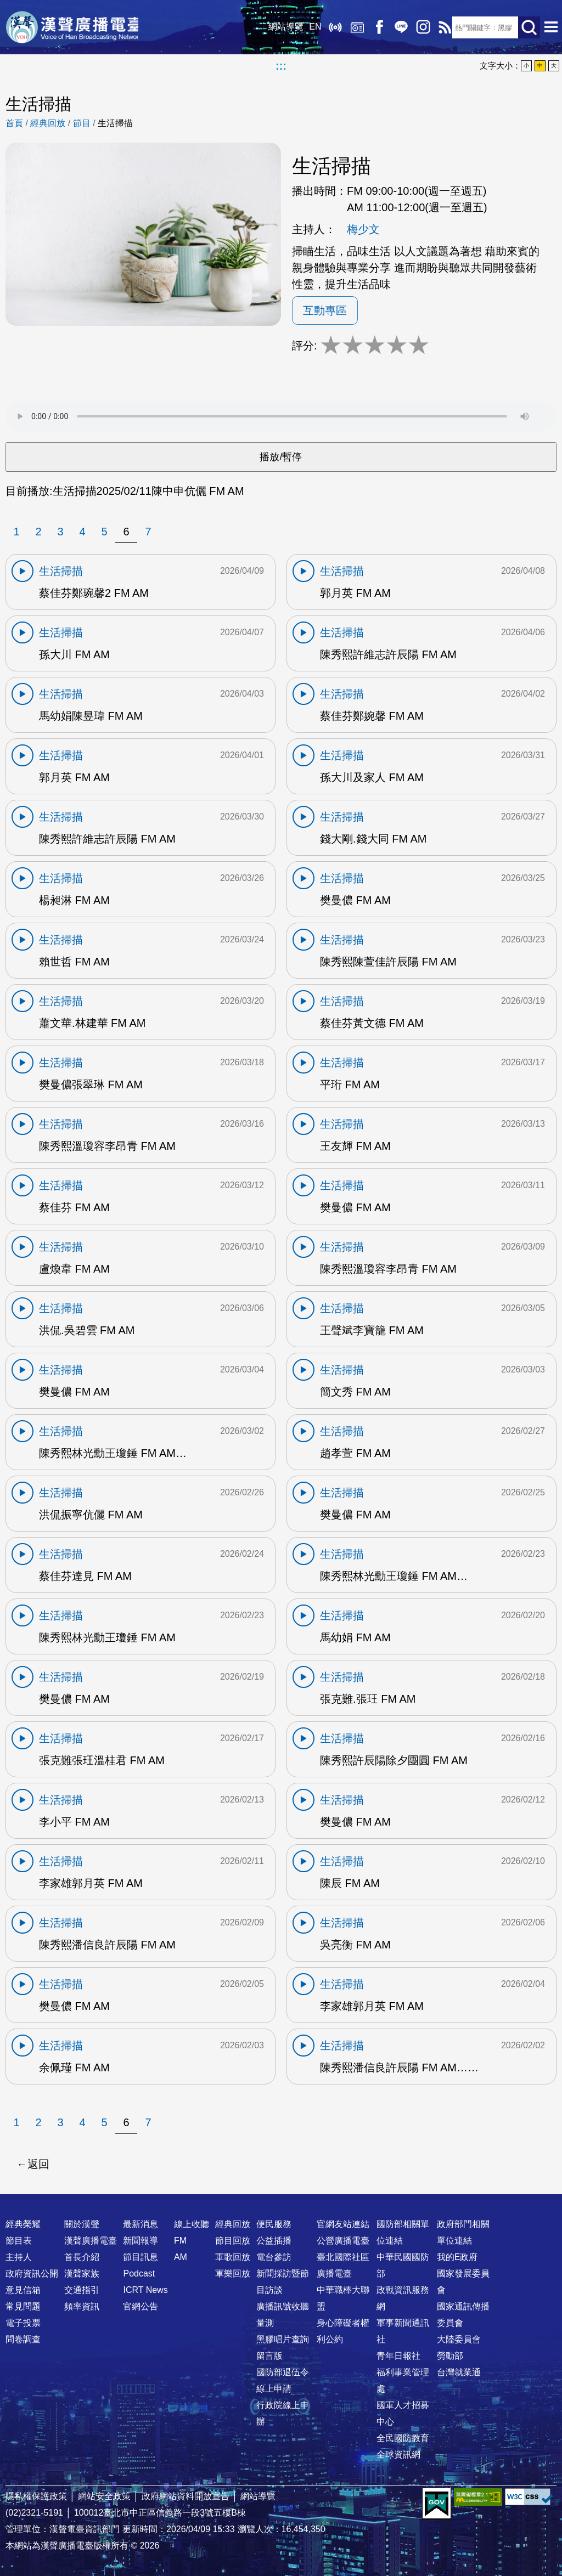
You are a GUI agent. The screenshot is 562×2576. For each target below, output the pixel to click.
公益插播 (273, 2240)
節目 (82, 123)
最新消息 (140, 2224)
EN (312, 27)
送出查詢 (529, 27)
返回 (38, 2164)
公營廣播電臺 (343, 2240)
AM (180, 2257)
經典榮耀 (23, 2224)
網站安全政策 (104, 2496)
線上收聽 (331, 27)
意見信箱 (23, 2290)
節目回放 (232, 2240)
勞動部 (450, 2355)
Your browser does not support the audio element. (281, 416)
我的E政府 (457, 2257)
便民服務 (273, 2224)
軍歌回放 (232, 2257)
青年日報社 (398, 2355)
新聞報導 (140, 2240)
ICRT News (145, 2290)
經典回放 (353, 27)
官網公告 (140, 2306)
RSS (441, 27)
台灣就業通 (459, 2372)
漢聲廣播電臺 (74, 27)
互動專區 (325, 310)
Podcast (139, 2273)
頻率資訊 (81, 2306)
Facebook (375, 27)
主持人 (18, 2257)
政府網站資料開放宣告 (185, 2496)
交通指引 (81, 2290)
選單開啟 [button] (551, 27)
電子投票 (23, 2323)
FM (180, 2240)
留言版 (269, 2355)
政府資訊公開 (31, 2273)
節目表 (18, 2240)
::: (281, 66)
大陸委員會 (459, 2339)
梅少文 (363, 229)
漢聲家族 (81, 2273)
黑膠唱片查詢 (282, 2339)
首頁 (14, 123)
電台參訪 (273, 2257)
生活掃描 (115, 123)
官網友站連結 (343, 2224)
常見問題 (23, 2306)
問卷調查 (23, 2339)
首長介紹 (81, 2257)
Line (397, 27)
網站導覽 (282, 27)
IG (419, 27)
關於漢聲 (81, 2224)
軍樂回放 (232, 2273)
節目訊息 (140, 2257)
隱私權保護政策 (36, 2496)
